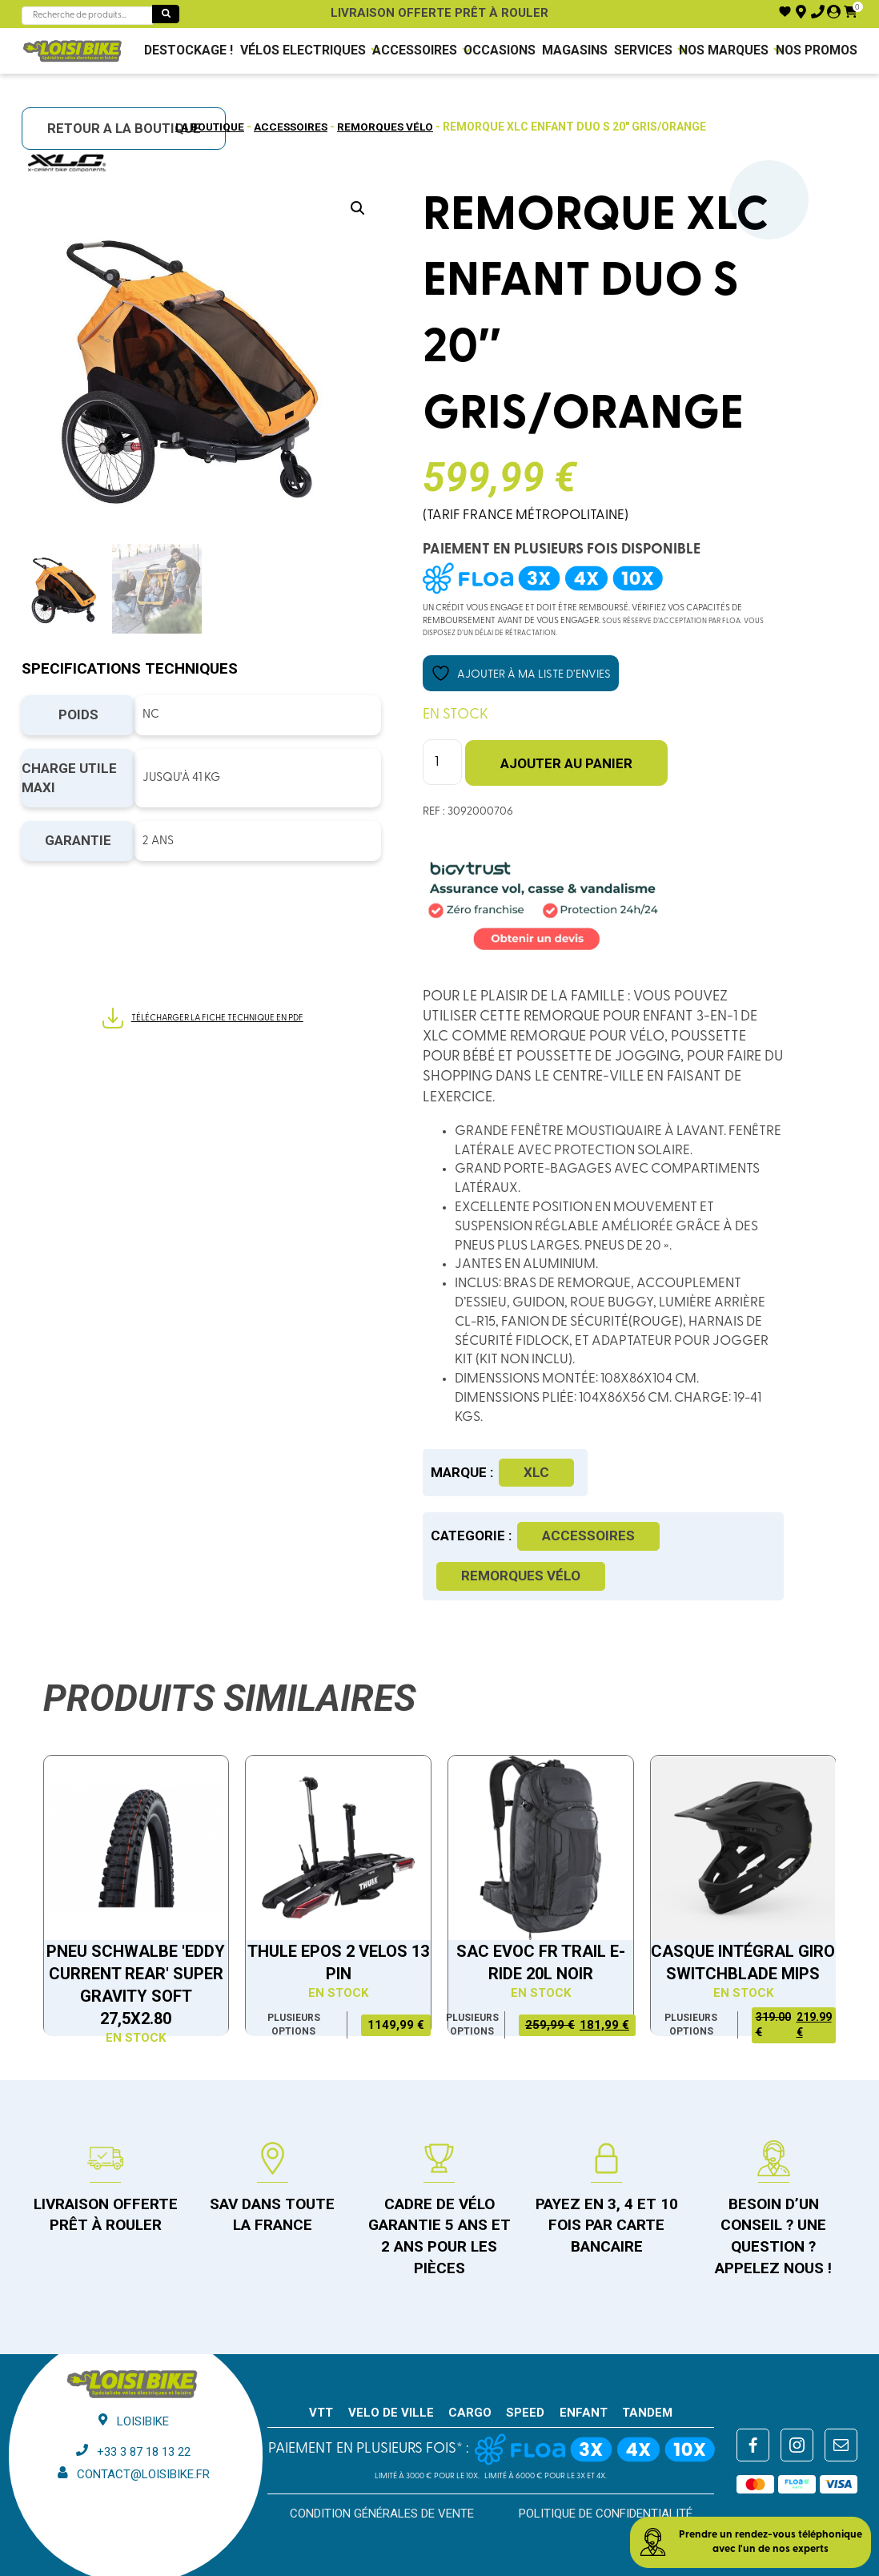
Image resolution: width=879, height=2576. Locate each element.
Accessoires (413, 50)
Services (644, 50)
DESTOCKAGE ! (187, 50)
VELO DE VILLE (391, 2411)
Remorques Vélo (388, 126)
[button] (357, 208)
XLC (536, 1471)
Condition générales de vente (382, 2512)
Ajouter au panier (566, 763)
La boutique (207, 126)
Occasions (499, 50)
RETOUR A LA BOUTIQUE (124, 128)
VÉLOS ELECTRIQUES (301, 50)
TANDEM (647, 2411)
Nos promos (817, 50)
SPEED (525, 2411)
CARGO (470, 2411)
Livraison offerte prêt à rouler (439, 13)
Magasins (575, 50)
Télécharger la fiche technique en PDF (201, 1019)
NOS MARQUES (724, 50)
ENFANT (584, 2411)
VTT (321, 2411)
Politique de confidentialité (605, 2512)
